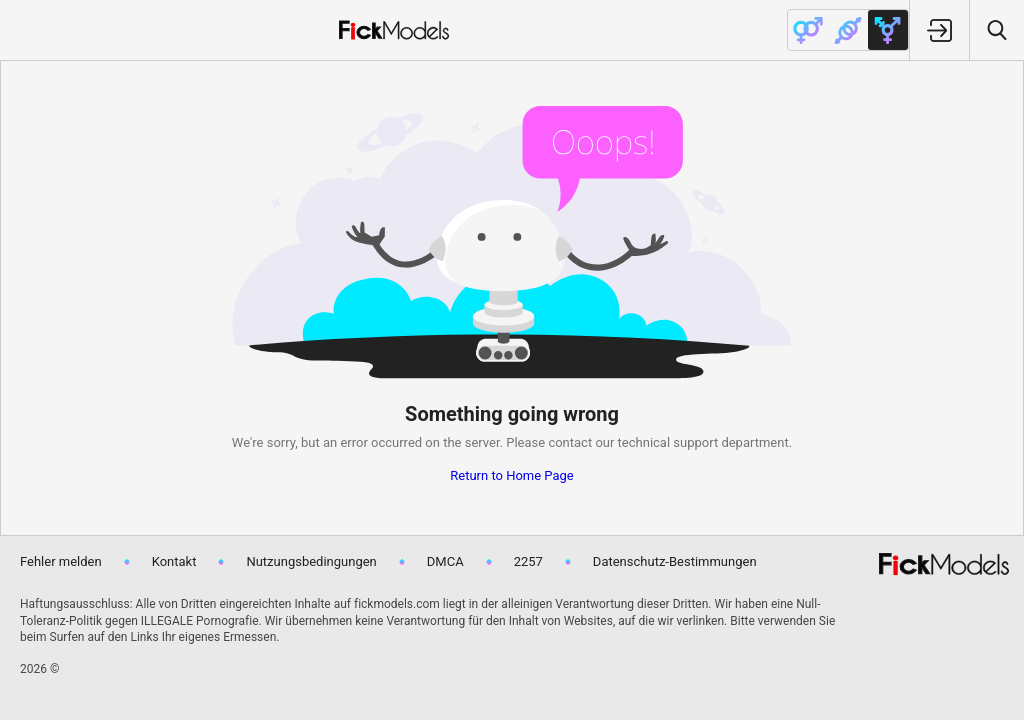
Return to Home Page (512, 475)
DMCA (445, 561)
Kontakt (174, 561)
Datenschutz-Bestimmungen (675, 561)
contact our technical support (633, 442)
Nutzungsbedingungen (311, 561)
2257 (528, 561)
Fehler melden (61, 561)
